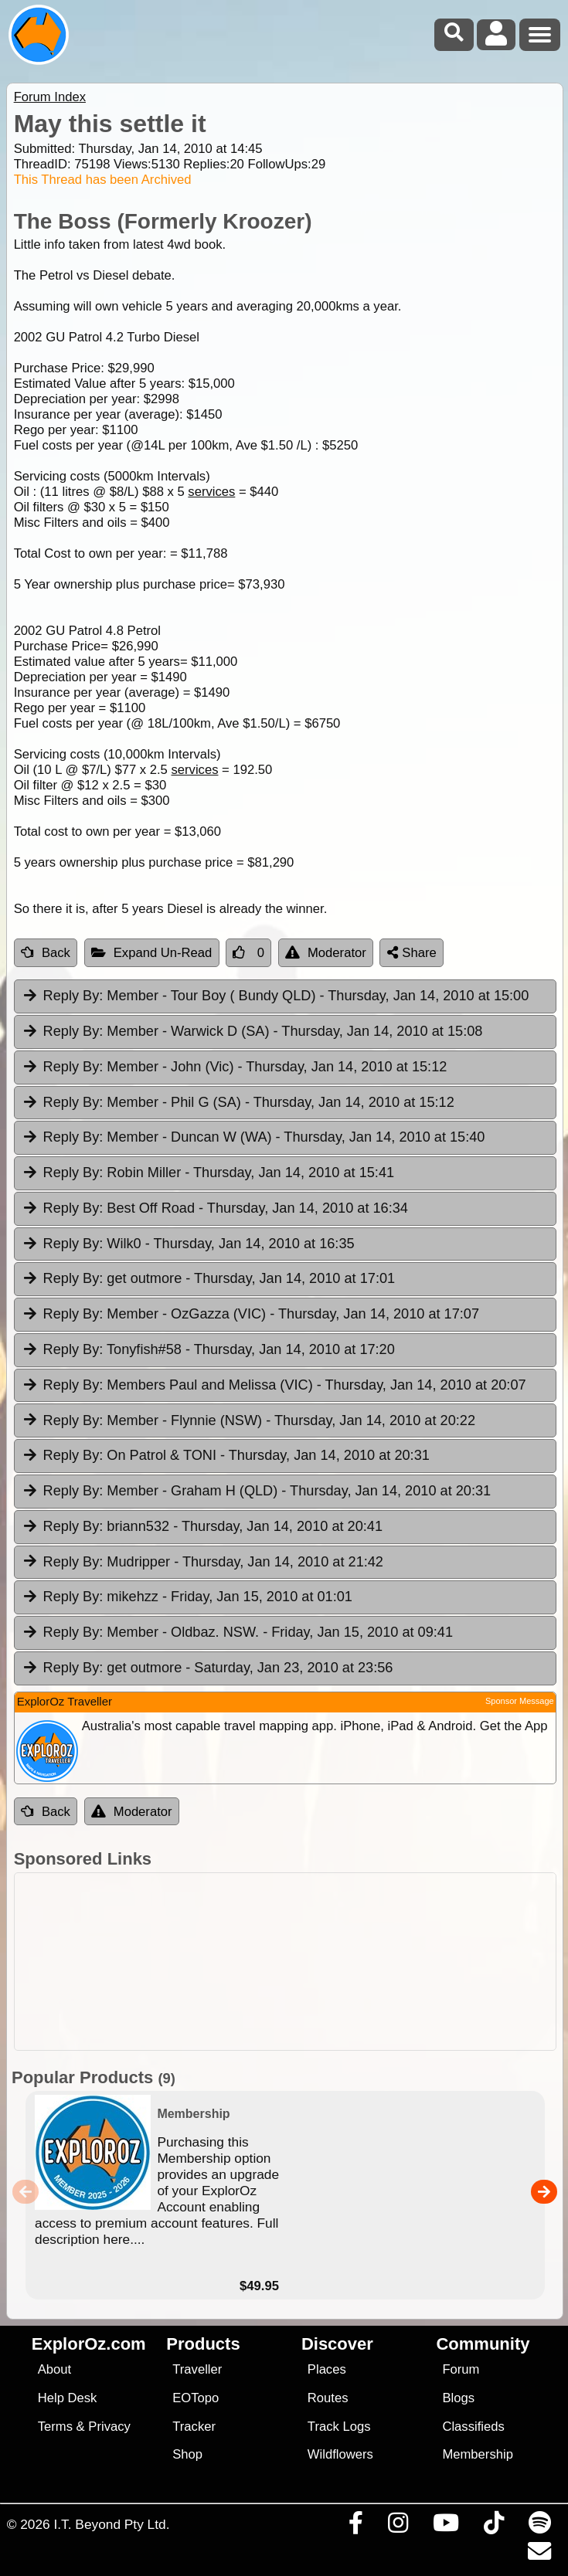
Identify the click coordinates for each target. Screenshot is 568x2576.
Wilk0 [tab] (188, 1244)
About (54, 2369)
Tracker (194, 2426)
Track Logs (339, 2426)
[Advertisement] (292, 1961)
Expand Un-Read (152, 952)
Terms (55, 2426)
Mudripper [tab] (202, 1562)
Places (327, 2369)
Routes (328, 2398)
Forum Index (50, 97)
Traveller (197, 2369)
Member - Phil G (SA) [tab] (238, 1103)
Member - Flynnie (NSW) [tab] (248, 1421)
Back (45, 952)
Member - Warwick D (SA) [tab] (252, 1032)
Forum (460, 2369)
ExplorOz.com (89, 2344)
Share (412, 952)
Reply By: (73, 995)
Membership (477, 2454)
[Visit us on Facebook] (355, 2526)
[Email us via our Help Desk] (539, 2555)
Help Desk (67, 2398)
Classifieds (473, 2426)
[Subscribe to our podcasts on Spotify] (539, 2526)
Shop (187, 2454)
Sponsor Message (519, 1700)
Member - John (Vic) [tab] (234, 1067)
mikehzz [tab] (187, 1597)
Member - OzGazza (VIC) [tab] (250, 1314)
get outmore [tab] (208, 1279)
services (211, 491)
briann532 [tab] (202, 1527)
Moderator (325, 952)
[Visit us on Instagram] (397, 2526)
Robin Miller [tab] (208, 1173)
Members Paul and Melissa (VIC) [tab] (274, 1385)
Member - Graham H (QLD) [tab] (256, 1491)
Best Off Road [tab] (215, 1209)
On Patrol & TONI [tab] (226, 1456)
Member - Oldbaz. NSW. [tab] (237, 1633)
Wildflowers (340, 2454)
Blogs (458, 2398)
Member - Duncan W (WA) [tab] (253, 1137)
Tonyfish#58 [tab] (208, 1350)
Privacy (109, 2426)
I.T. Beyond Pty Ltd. (111, 2524)
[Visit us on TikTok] (493, 2526)
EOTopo (195, 2398)
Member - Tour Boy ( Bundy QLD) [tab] (275, 996)
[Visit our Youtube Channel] (445, 2526)
